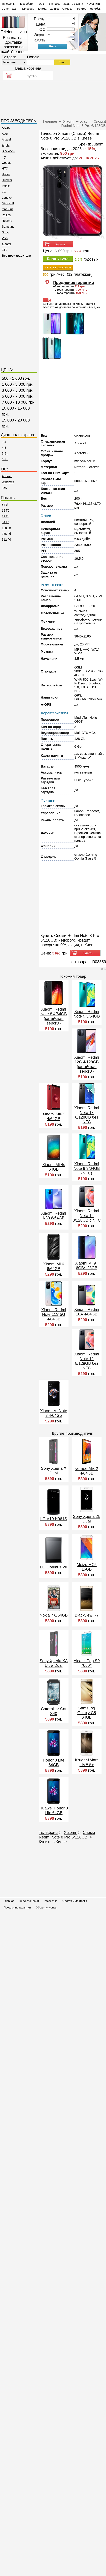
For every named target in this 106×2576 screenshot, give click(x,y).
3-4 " (5, 442)
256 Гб (6, 533)
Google (6, 162)
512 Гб (6, 539)
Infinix (6, 186)
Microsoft (8, 203)
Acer (5, 133)
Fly (4, 157)
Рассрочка (50, 1901)
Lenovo (7, 197)
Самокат (68, 8)
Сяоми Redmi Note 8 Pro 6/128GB (67, 1834)
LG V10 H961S (53, 1519)
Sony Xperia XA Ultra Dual (54, 1663)
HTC (5, 168)
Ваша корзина (28, 68)
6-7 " (5, 459)
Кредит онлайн (29, 1901)
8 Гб (5, 504)
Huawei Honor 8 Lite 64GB (53, 1810)
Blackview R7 (87, 1615)
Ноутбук (95, 8)
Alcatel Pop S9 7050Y (87, 1663)
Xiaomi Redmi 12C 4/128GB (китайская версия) (86, 1064)
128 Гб (6, 528)
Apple (5, 145)
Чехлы (41, 3)
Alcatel (6, 139)
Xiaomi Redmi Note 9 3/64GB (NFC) (86, 1168)
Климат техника (48, 8)
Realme (7, 220)
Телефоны (8, 3)
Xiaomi (6, 244)
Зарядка (54, 3)
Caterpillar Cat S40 (53, 1711)
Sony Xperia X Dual (53, 1470)
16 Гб (5, 510)
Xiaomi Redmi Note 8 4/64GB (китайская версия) (53, 1016)
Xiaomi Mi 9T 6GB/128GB (86, 1265)
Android (7, 476)
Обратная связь (46, 1907)
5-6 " (5, 453)
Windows (8, 482)
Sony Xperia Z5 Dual (86, 1518)
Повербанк (26, 3)
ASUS (6, 128)
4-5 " (5, 447)
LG (4, 191)
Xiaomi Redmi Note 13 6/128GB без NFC (86, 1115)
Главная (9, 1901)
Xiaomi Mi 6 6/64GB (53, 1266)
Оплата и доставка (74, 1901)
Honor (6, 174)
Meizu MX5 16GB (87, 1566)
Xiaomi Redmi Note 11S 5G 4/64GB (53, 1314)
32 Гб (5, 516)
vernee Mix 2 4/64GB (86, 1470)
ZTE (4, 249)
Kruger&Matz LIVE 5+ (86, 1762)
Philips (6, 215)
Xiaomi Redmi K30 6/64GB (53, 1215)
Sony (5, 232)
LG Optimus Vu (53, 1567)
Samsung (8, 226)
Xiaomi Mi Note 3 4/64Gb (53, 1413)
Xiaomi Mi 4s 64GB (53, 1166)
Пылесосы (28, 8)
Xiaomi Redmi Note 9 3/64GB (86, 1013)
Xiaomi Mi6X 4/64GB (53, 1116)
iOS (4, 488)
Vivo (5, 238)
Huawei (7, 180)
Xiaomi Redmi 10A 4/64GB (86, 1311)
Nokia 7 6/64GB (54, 1615)
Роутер (81, 8)
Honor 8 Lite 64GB (54, 1762)
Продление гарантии (17, 1907)
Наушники (93, 3)
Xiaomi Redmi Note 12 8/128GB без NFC (86, 1361)
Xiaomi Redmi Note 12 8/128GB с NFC (87, 1215)
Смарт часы (9, 8)
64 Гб (5, 522)
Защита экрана (73, 3)
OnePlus (7, 209)
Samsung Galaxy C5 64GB (86, 1713)
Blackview (8, 151)
